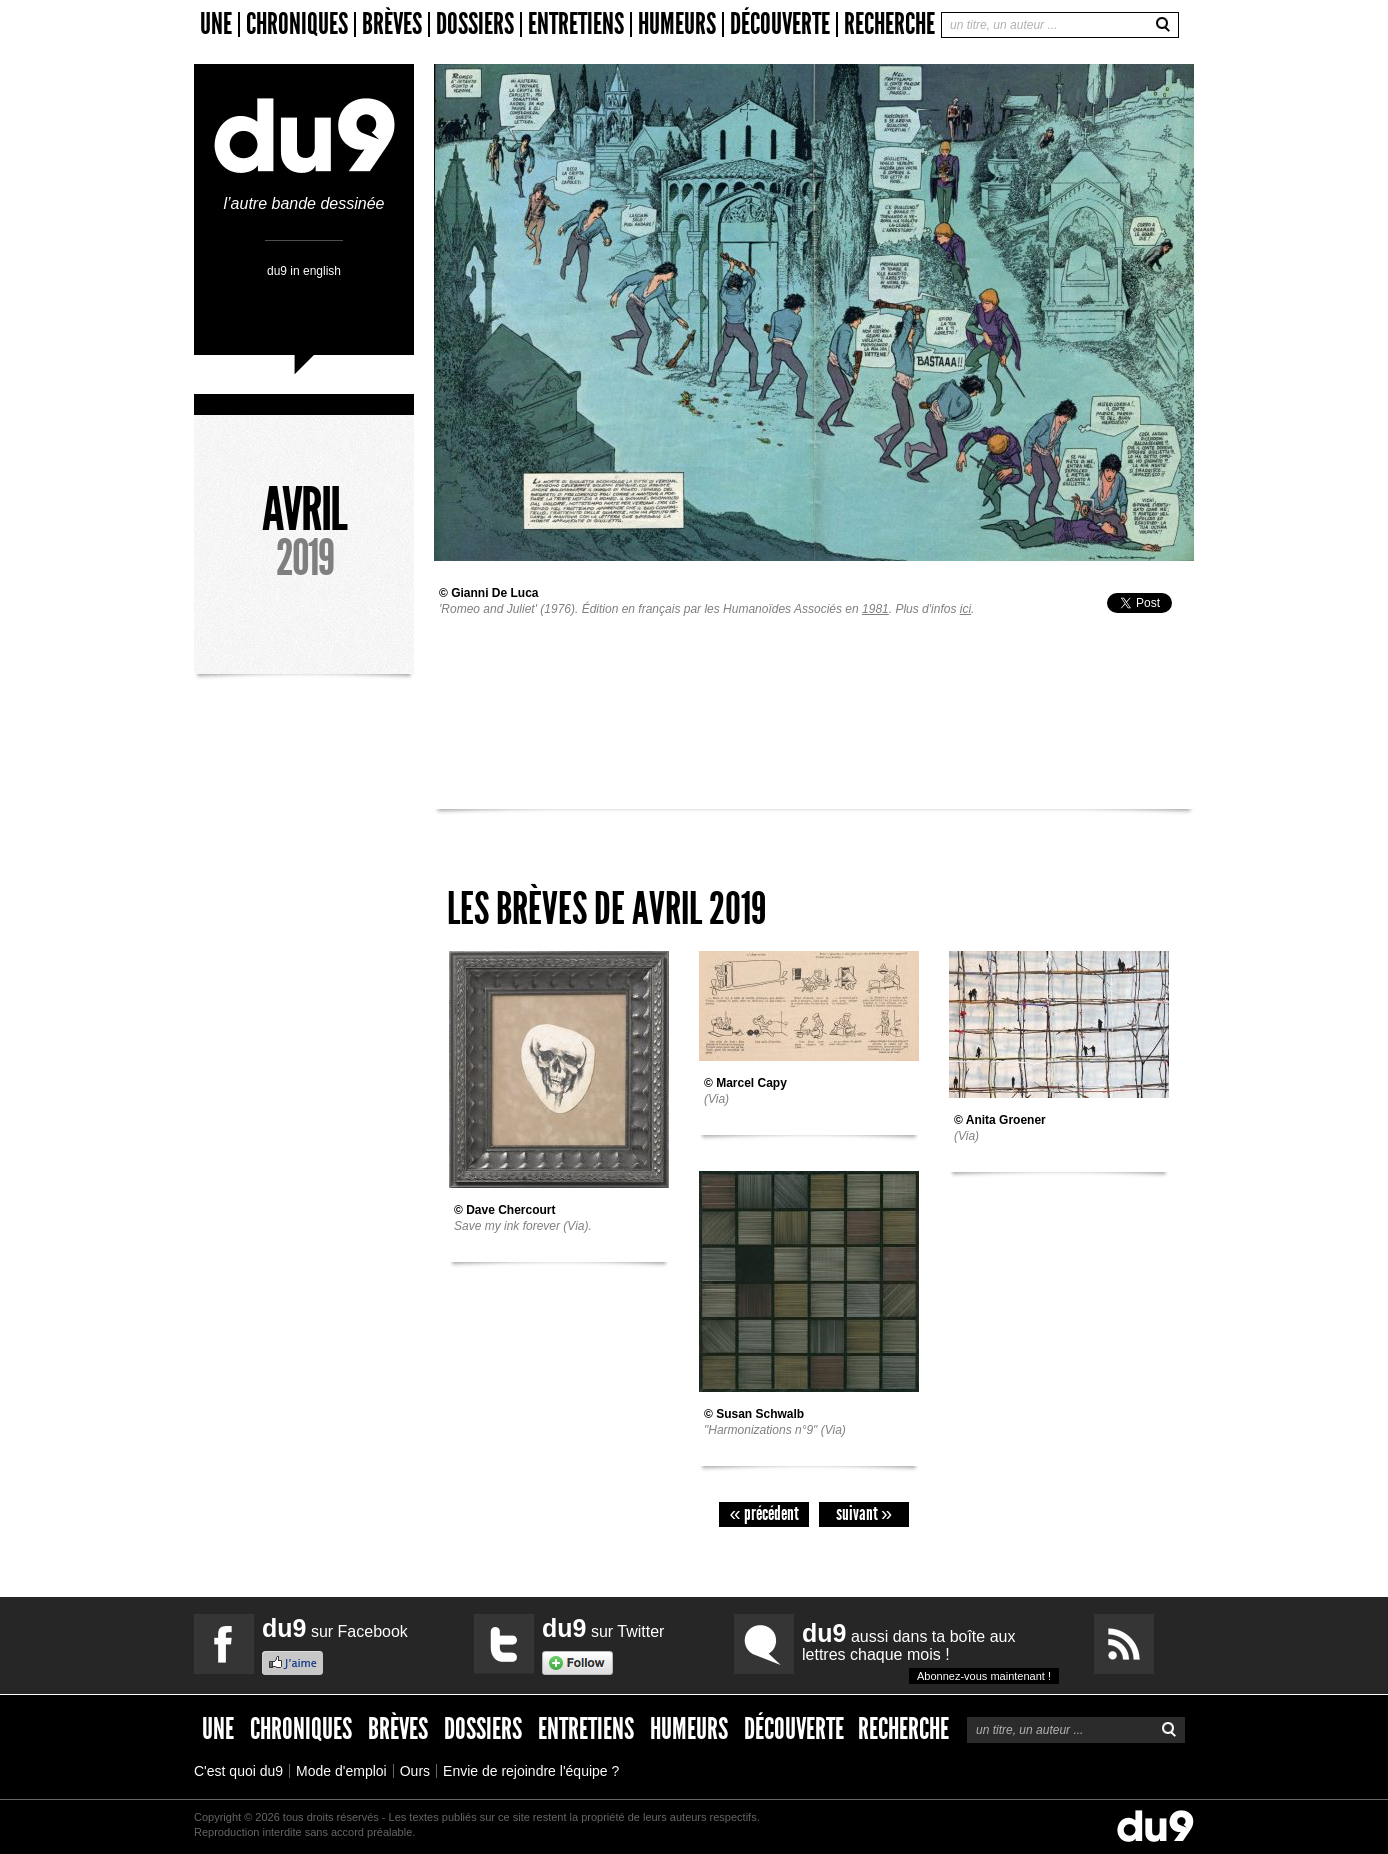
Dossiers (475, 24)
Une (216, 24)
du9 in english (304, 270)
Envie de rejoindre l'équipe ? (531, 1771)
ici (965, 609)
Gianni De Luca (494, 593)
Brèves (392, 24)
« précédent (763, 1513)
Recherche (889, 24)
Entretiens (576, 24)
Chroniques (297, 24)
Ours (415, 1771)
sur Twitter (603, 1628)
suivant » (864, 1513)
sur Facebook (335, 1628)
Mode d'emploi (341, 1771)
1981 (875, 609)
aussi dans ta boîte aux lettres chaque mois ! (930, 1651)
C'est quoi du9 (238, 1771)
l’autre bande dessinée (304, 195)
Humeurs (677, 24)
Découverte (780, 24)
